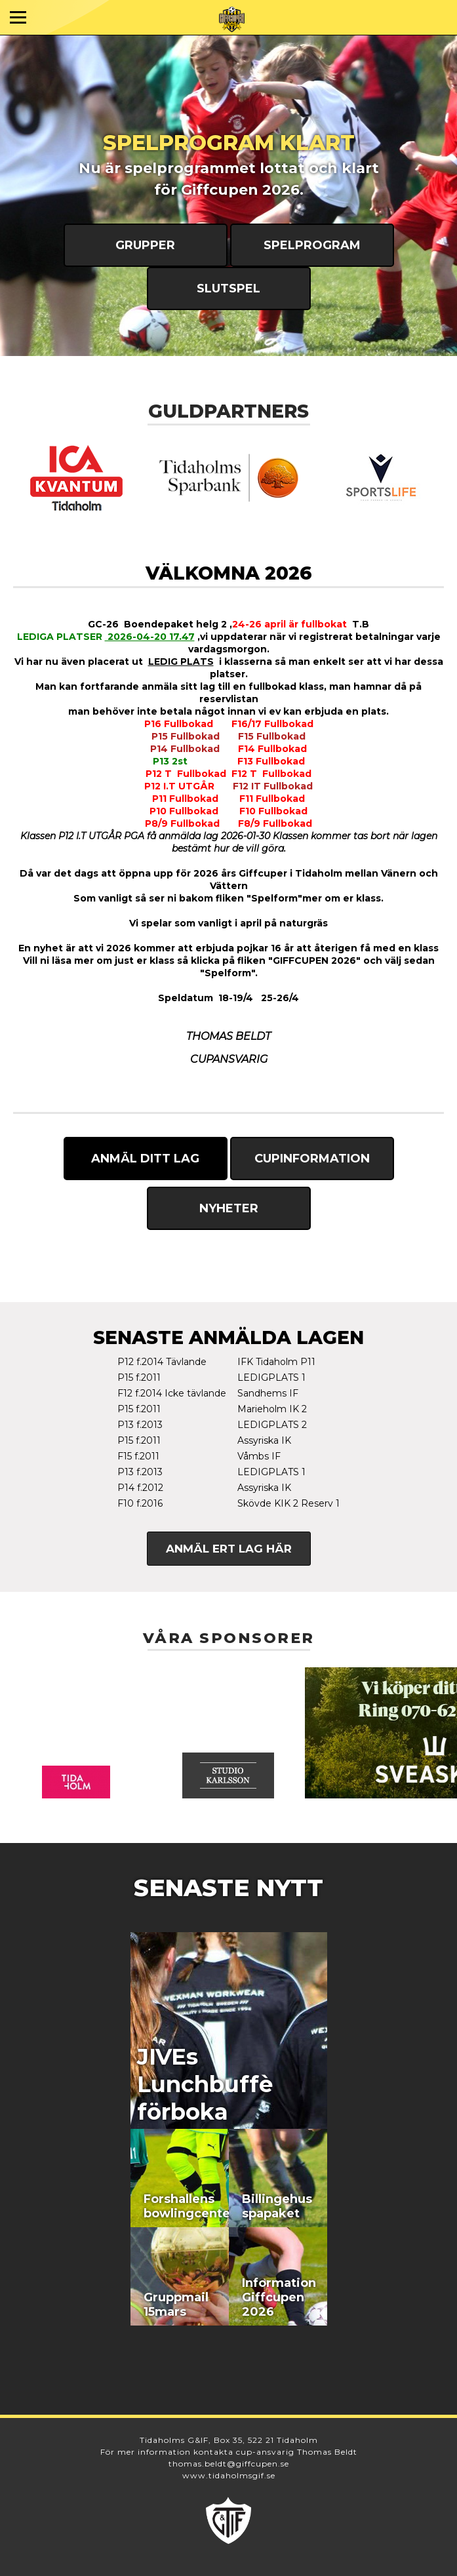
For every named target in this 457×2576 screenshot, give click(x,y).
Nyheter (228, 1208)
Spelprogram (312, 245)
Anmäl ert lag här (229, 1548)
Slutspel (228, 288)
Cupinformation (312, 1158)
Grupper (145, 245)
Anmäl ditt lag (145, 1158)
